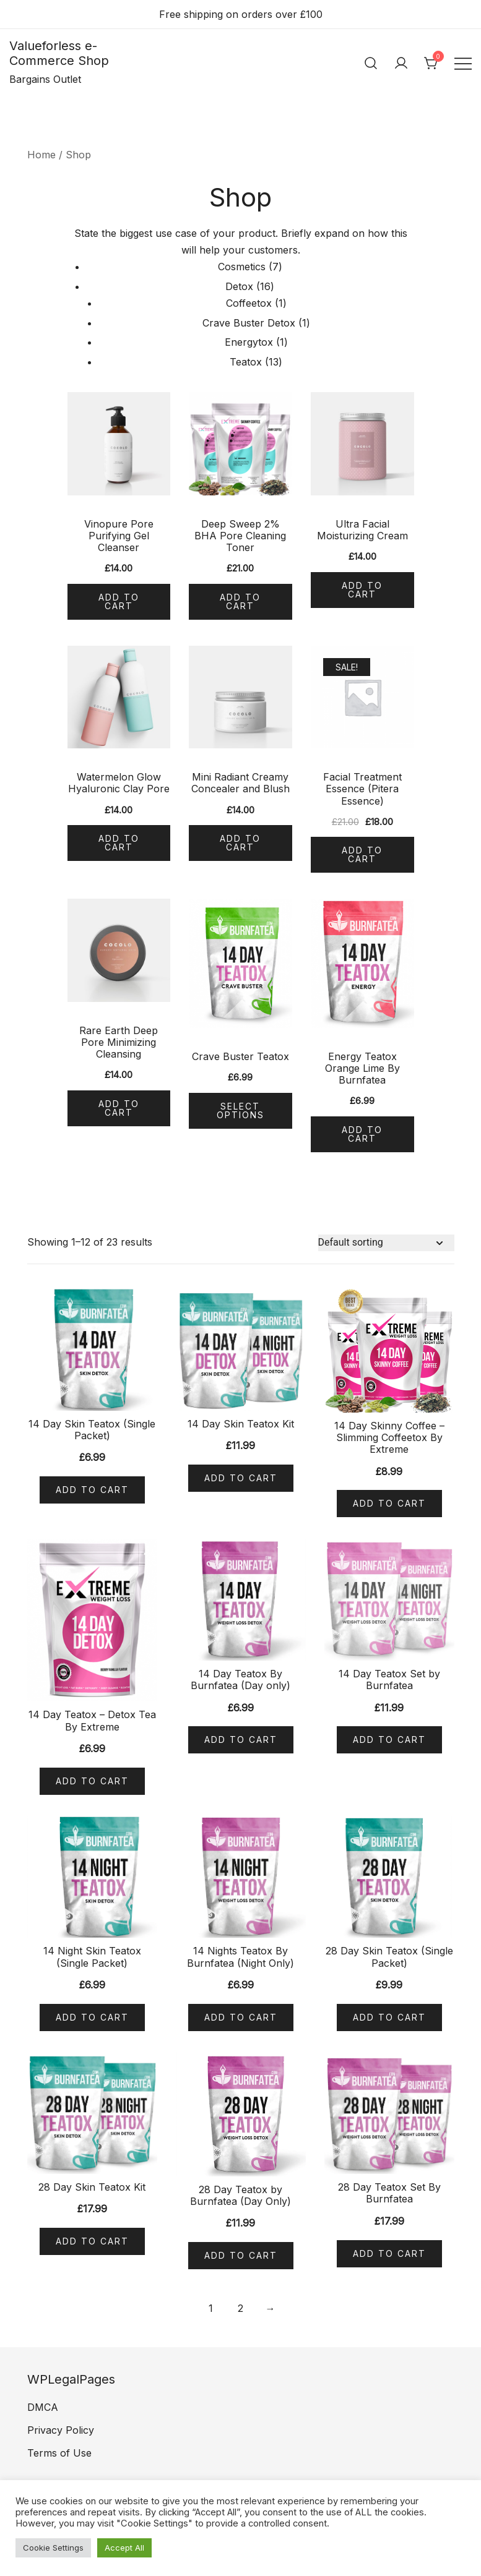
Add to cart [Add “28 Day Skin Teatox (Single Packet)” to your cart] (389, 2017)
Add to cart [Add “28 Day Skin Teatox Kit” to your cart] (92, 2241)
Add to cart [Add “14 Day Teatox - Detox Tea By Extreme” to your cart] (92, 1781)
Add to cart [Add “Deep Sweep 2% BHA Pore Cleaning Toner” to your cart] (240, 601)
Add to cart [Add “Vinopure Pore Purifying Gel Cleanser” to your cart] (118, 601)
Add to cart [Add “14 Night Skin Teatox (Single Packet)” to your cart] (92, 2017)
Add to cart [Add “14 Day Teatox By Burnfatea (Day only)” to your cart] (240, 1739)
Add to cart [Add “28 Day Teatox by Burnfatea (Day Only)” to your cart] (240, 2255)
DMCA (42, 2407)
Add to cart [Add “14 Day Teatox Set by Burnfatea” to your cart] (389, 1739)
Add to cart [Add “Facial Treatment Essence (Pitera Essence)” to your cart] (362, 854)
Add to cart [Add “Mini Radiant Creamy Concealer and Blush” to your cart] (240, 842)
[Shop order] (386, 1243)
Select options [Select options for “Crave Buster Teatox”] (240, 1110)
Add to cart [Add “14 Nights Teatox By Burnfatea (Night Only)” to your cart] (240, 2017)
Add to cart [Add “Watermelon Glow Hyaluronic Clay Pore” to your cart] (118, 842)
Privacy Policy (60, 2430)
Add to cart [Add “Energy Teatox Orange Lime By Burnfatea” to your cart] (362, 1134)
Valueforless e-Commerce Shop (59, 53)
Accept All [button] (124, 2547)
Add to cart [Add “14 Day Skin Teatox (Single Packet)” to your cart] (92, 1489)
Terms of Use (59, 2453)
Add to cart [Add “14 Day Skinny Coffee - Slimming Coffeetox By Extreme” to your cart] (389, 1503)
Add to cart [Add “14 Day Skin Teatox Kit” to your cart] (240, 1478)
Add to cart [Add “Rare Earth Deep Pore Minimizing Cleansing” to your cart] (118, 1108)
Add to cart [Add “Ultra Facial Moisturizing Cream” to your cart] (362, 589)
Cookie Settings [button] (53, 2547)
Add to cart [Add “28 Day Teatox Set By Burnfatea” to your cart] (389, 2253)
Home (41, 154)
